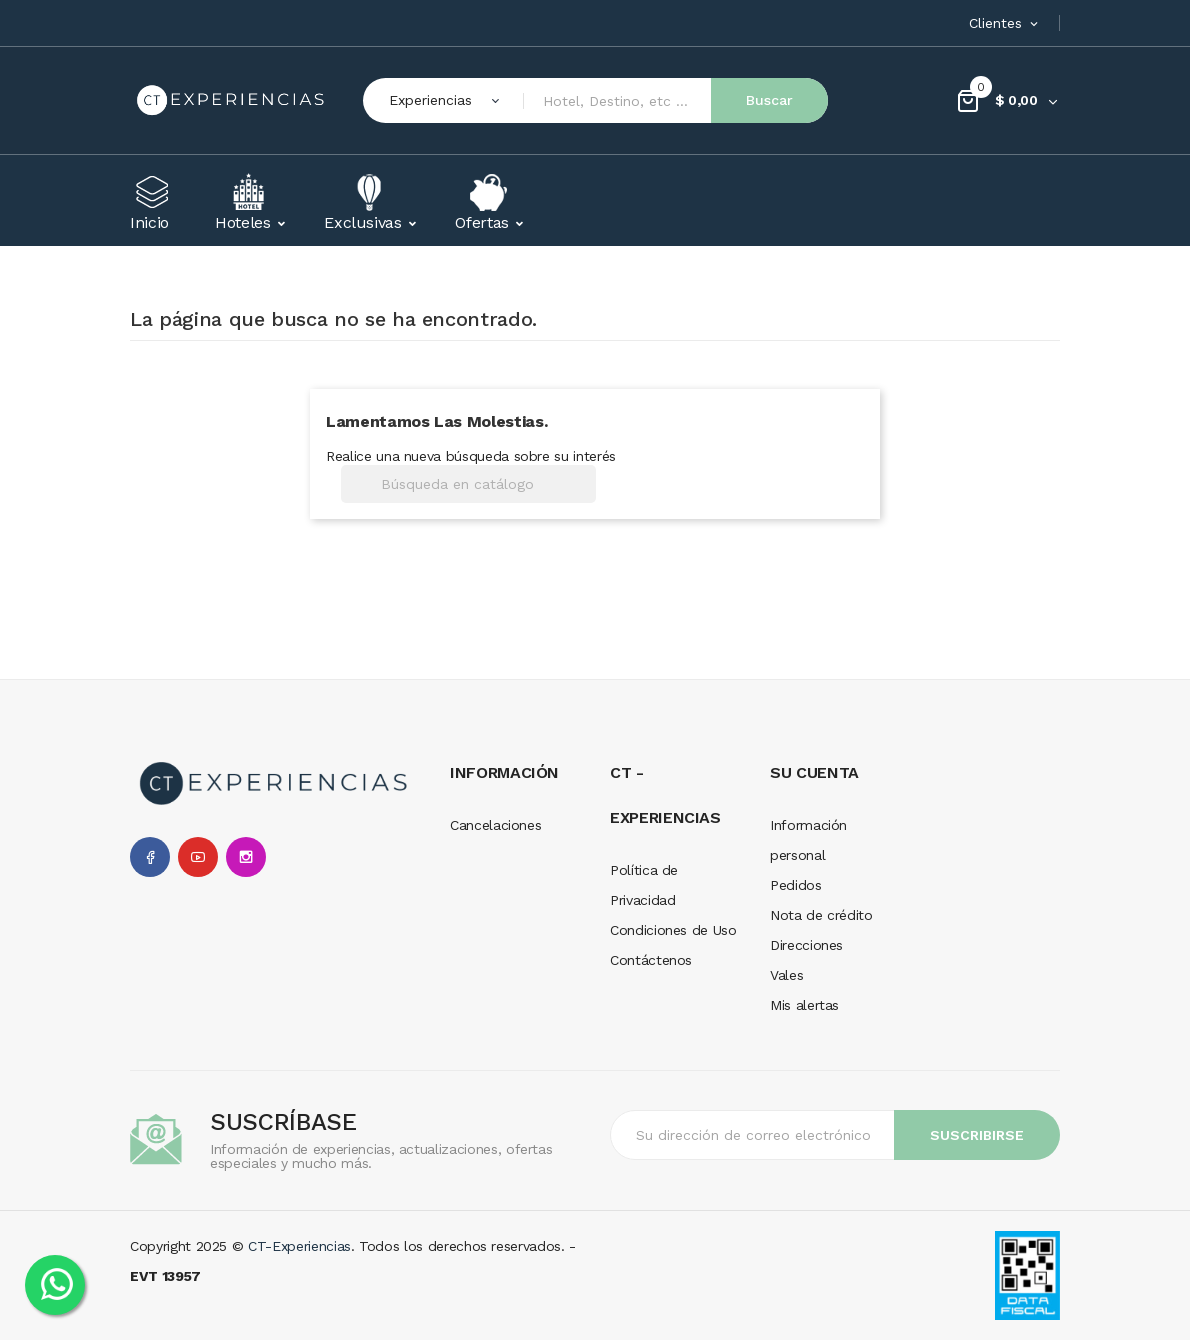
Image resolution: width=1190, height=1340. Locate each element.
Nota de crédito (821, 915)
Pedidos (796, 885)
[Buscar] (468, 484)
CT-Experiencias (299, 1246)
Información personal (808, 840)
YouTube (198, 857)
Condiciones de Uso (673, 930)
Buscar (769, 100)
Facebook (150, 857)
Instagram (246, 857)
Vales (786, 975)
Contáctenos (651, 960)
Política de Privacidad (644, 885)
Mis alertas (804, 1005)
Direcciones (806, 945)
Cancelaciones (495, 825)
